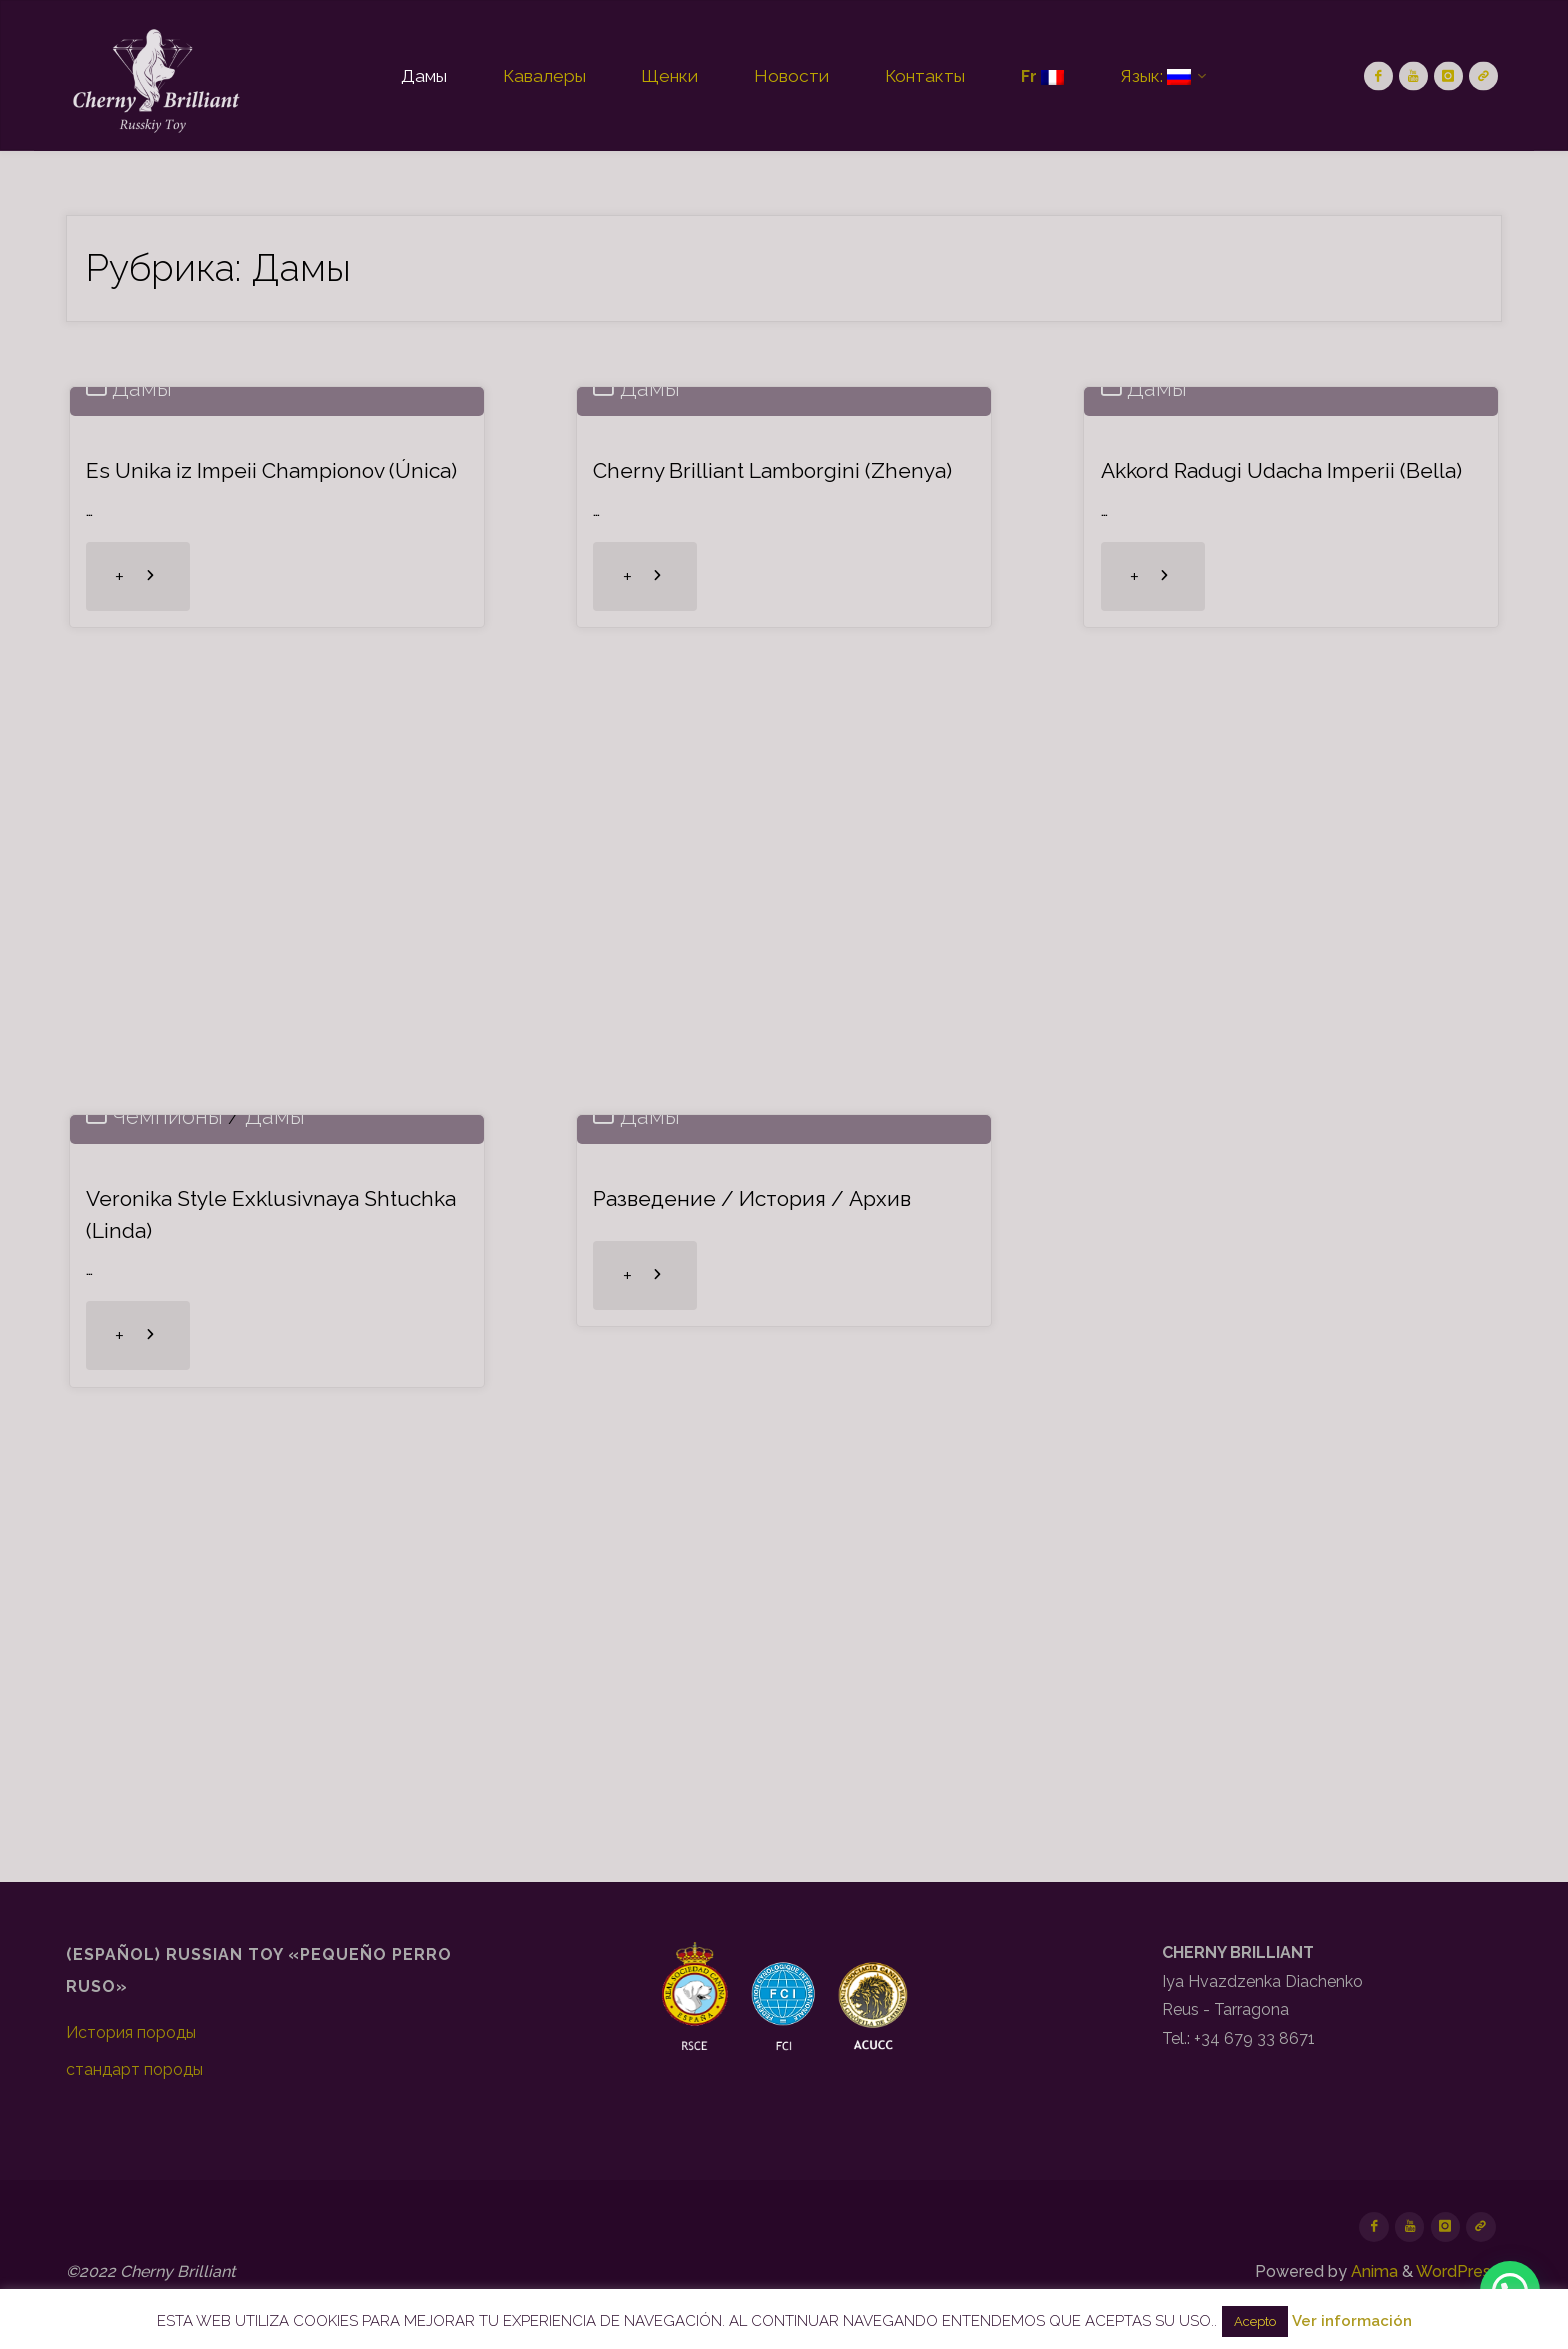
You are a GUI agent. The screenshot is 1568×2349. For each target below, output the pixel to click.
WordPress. (1459, 2272)
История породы (131, 2032)
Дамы (144, 735)
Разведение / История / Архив (764, 1546)
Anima (1372, 2272)
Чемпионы (169, 1463)
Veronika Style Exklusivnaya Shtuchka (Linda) (230, 1561)
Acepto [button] (1255, 2321)
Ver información (1352, 2321)
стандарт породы (134, 2069)
